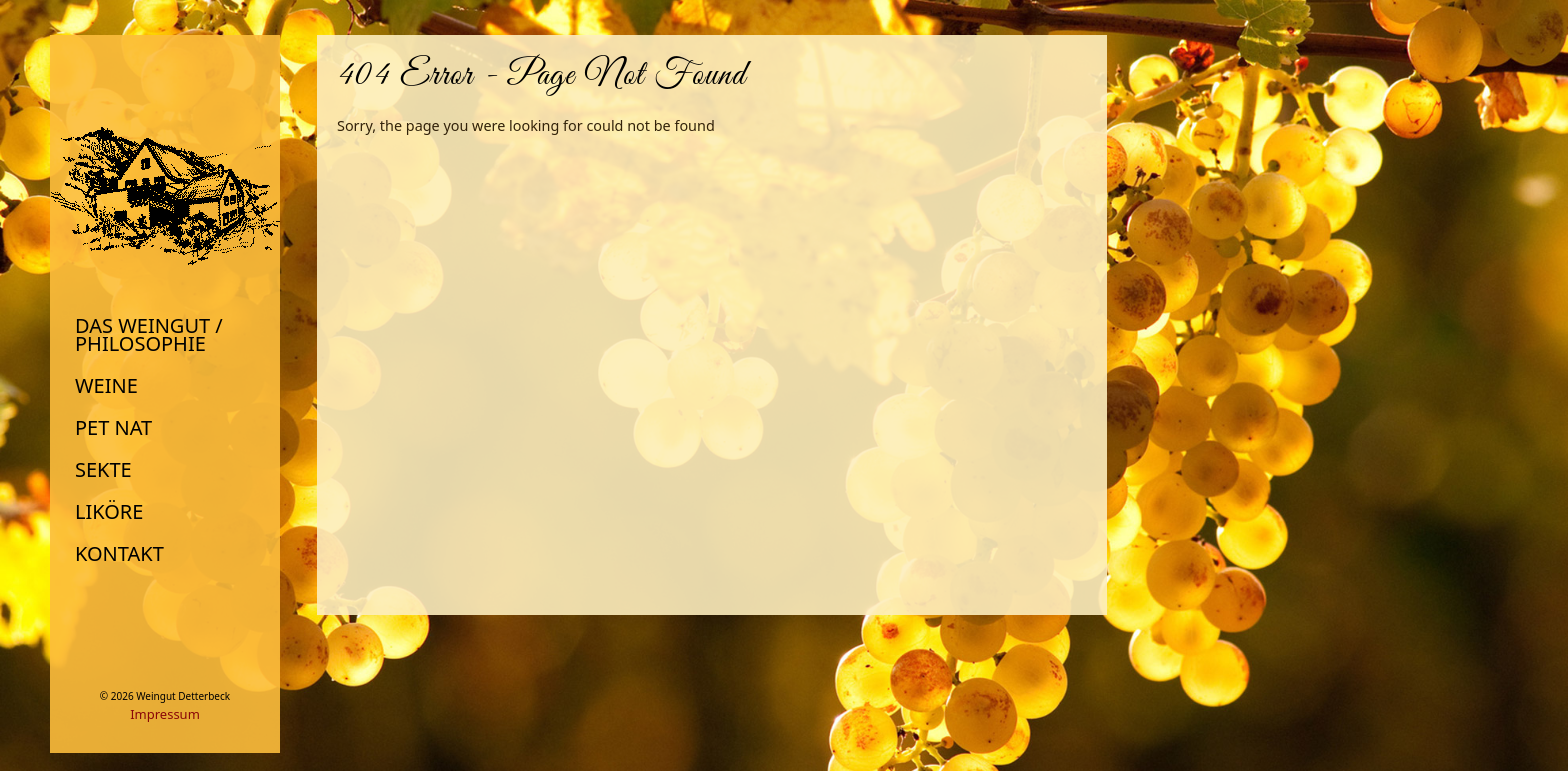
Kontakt (119, 554)
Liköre (109, 512)
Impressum (165, 714)
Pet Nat (113, 428)
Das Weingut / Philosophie (149, 335)
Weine (106, 386)
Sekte (103, 470)
